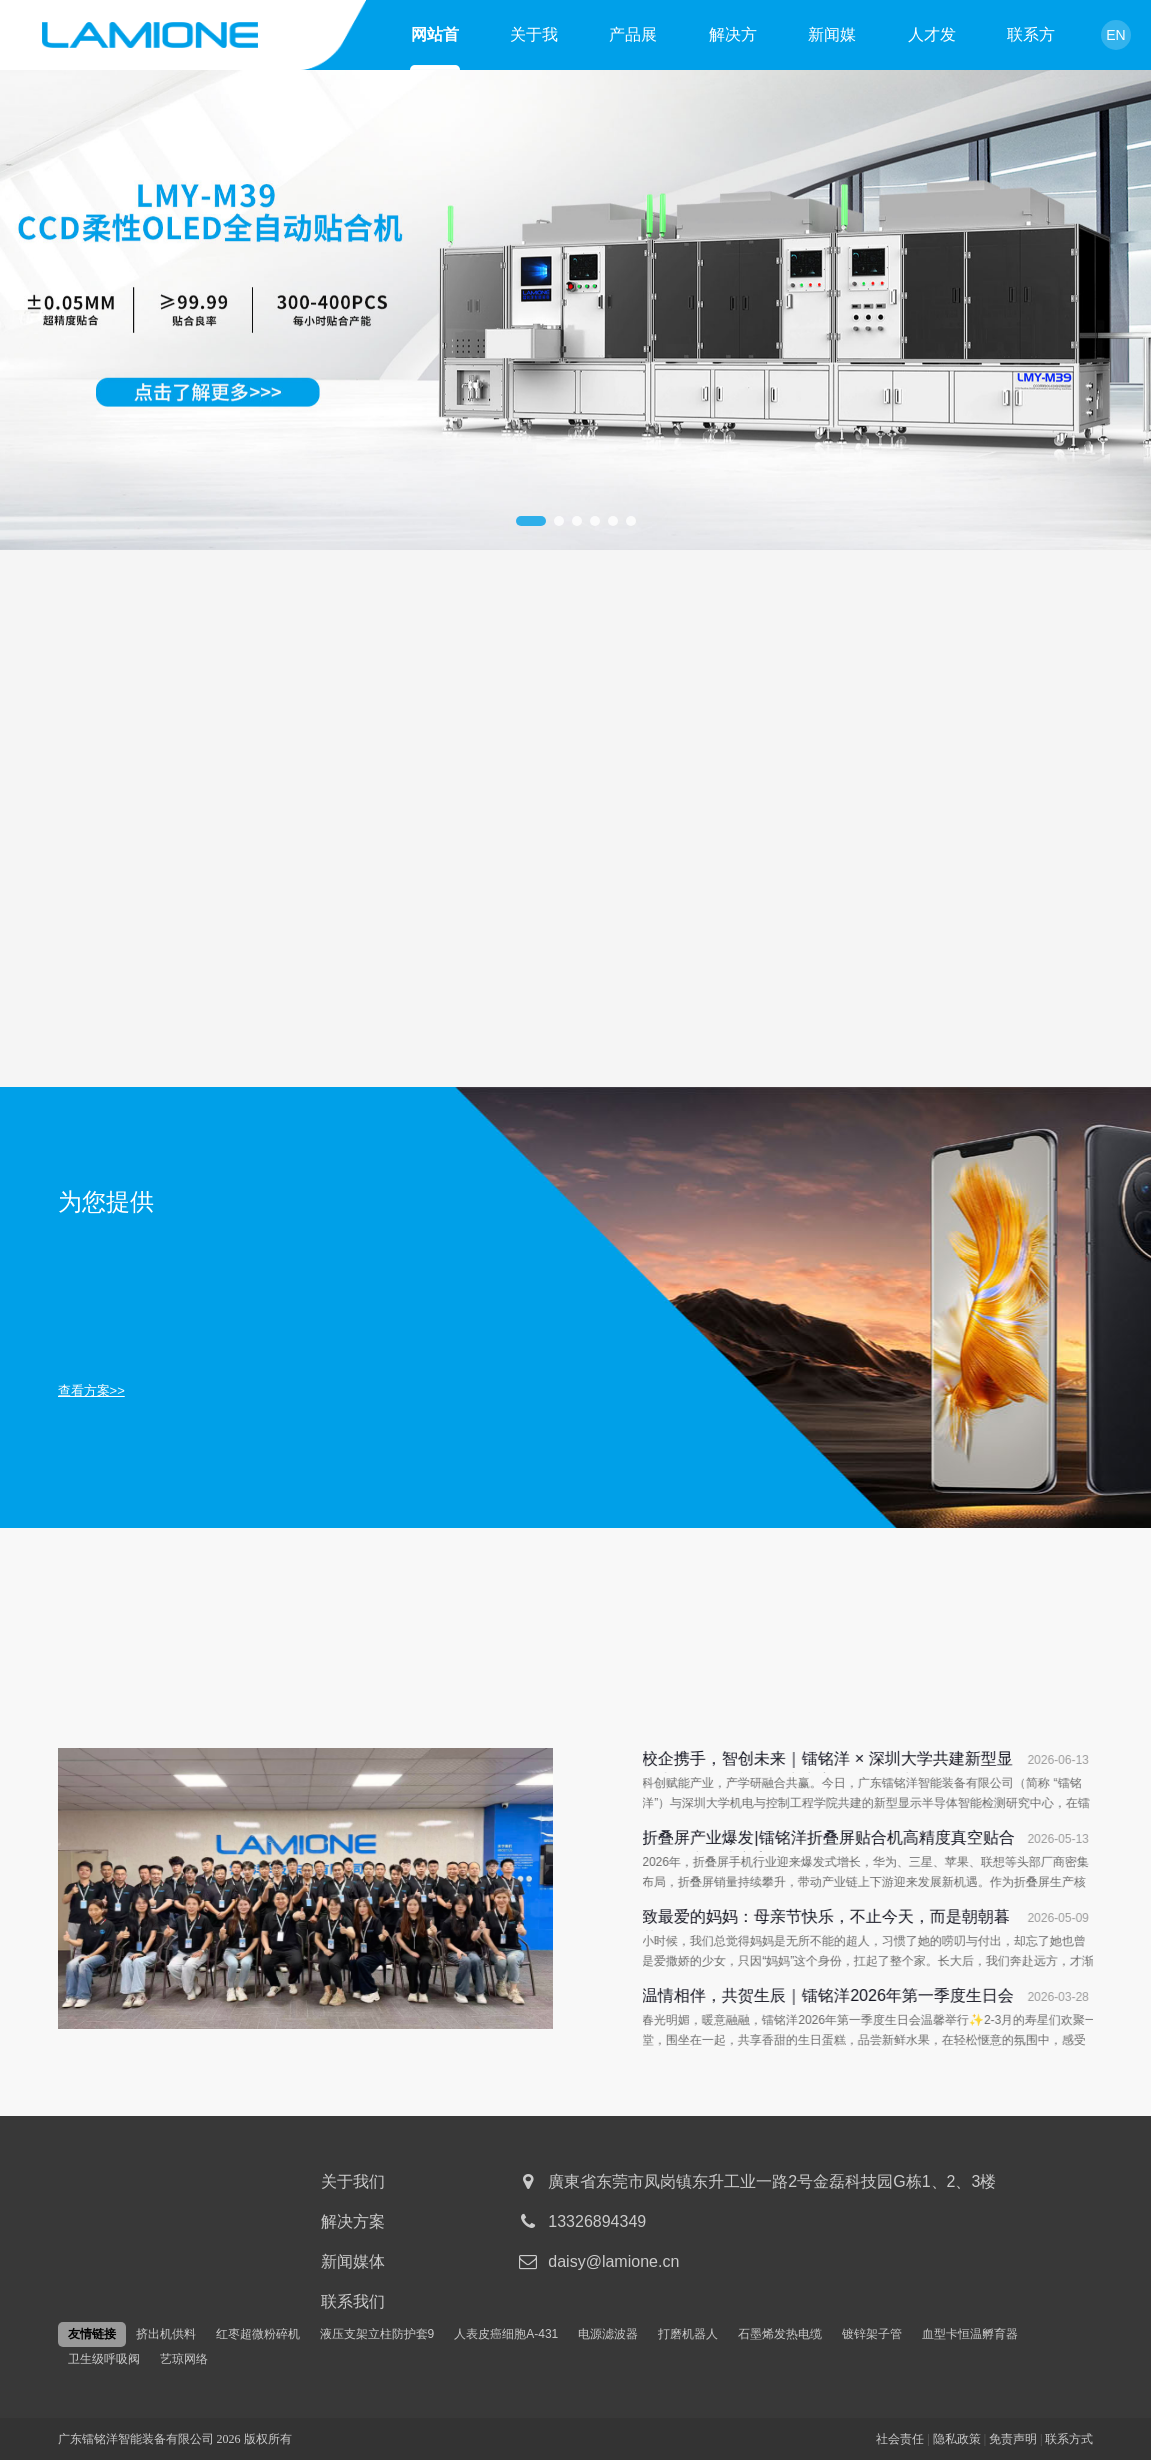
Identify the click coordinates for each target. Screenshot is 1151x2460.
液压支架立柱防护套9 (377, 2334)
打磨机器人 (688, 2334)
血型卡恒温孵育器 (970, 2334)
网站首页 (435, 38)
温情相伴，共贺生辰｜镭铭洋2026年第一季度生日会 (921, 1995)
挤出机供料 (166, 2334)
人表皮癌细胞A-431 (506, 2334)
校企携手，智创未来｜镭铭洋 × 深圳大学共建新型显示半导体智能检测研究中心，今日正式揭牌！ (920, 1761)
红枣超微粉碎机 (258, 2334)
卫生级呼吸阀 (104, 2359)
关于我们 (534, 38)
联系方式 (1031, 38)
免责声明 (1013, 2439)
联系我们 (353, 2301)
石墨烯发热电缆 (780, 2334)
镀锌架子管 (872, 2334)
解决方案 (733, 38)
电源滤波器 (608, 2334)
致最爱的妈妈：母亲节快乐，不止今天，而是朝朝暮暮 (919, 1919)
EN (1115, 35)
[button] (531, 521)
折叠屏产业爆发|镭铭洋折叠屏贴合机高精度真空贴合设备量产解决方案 (921, 1840)
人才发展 (932, 38)
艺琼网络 (184, 2359)
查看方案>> (91, 1390)
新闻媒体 (832, 38)
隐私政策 (957, 2439)
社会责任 (900, 2439)
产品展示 (633, 38)
